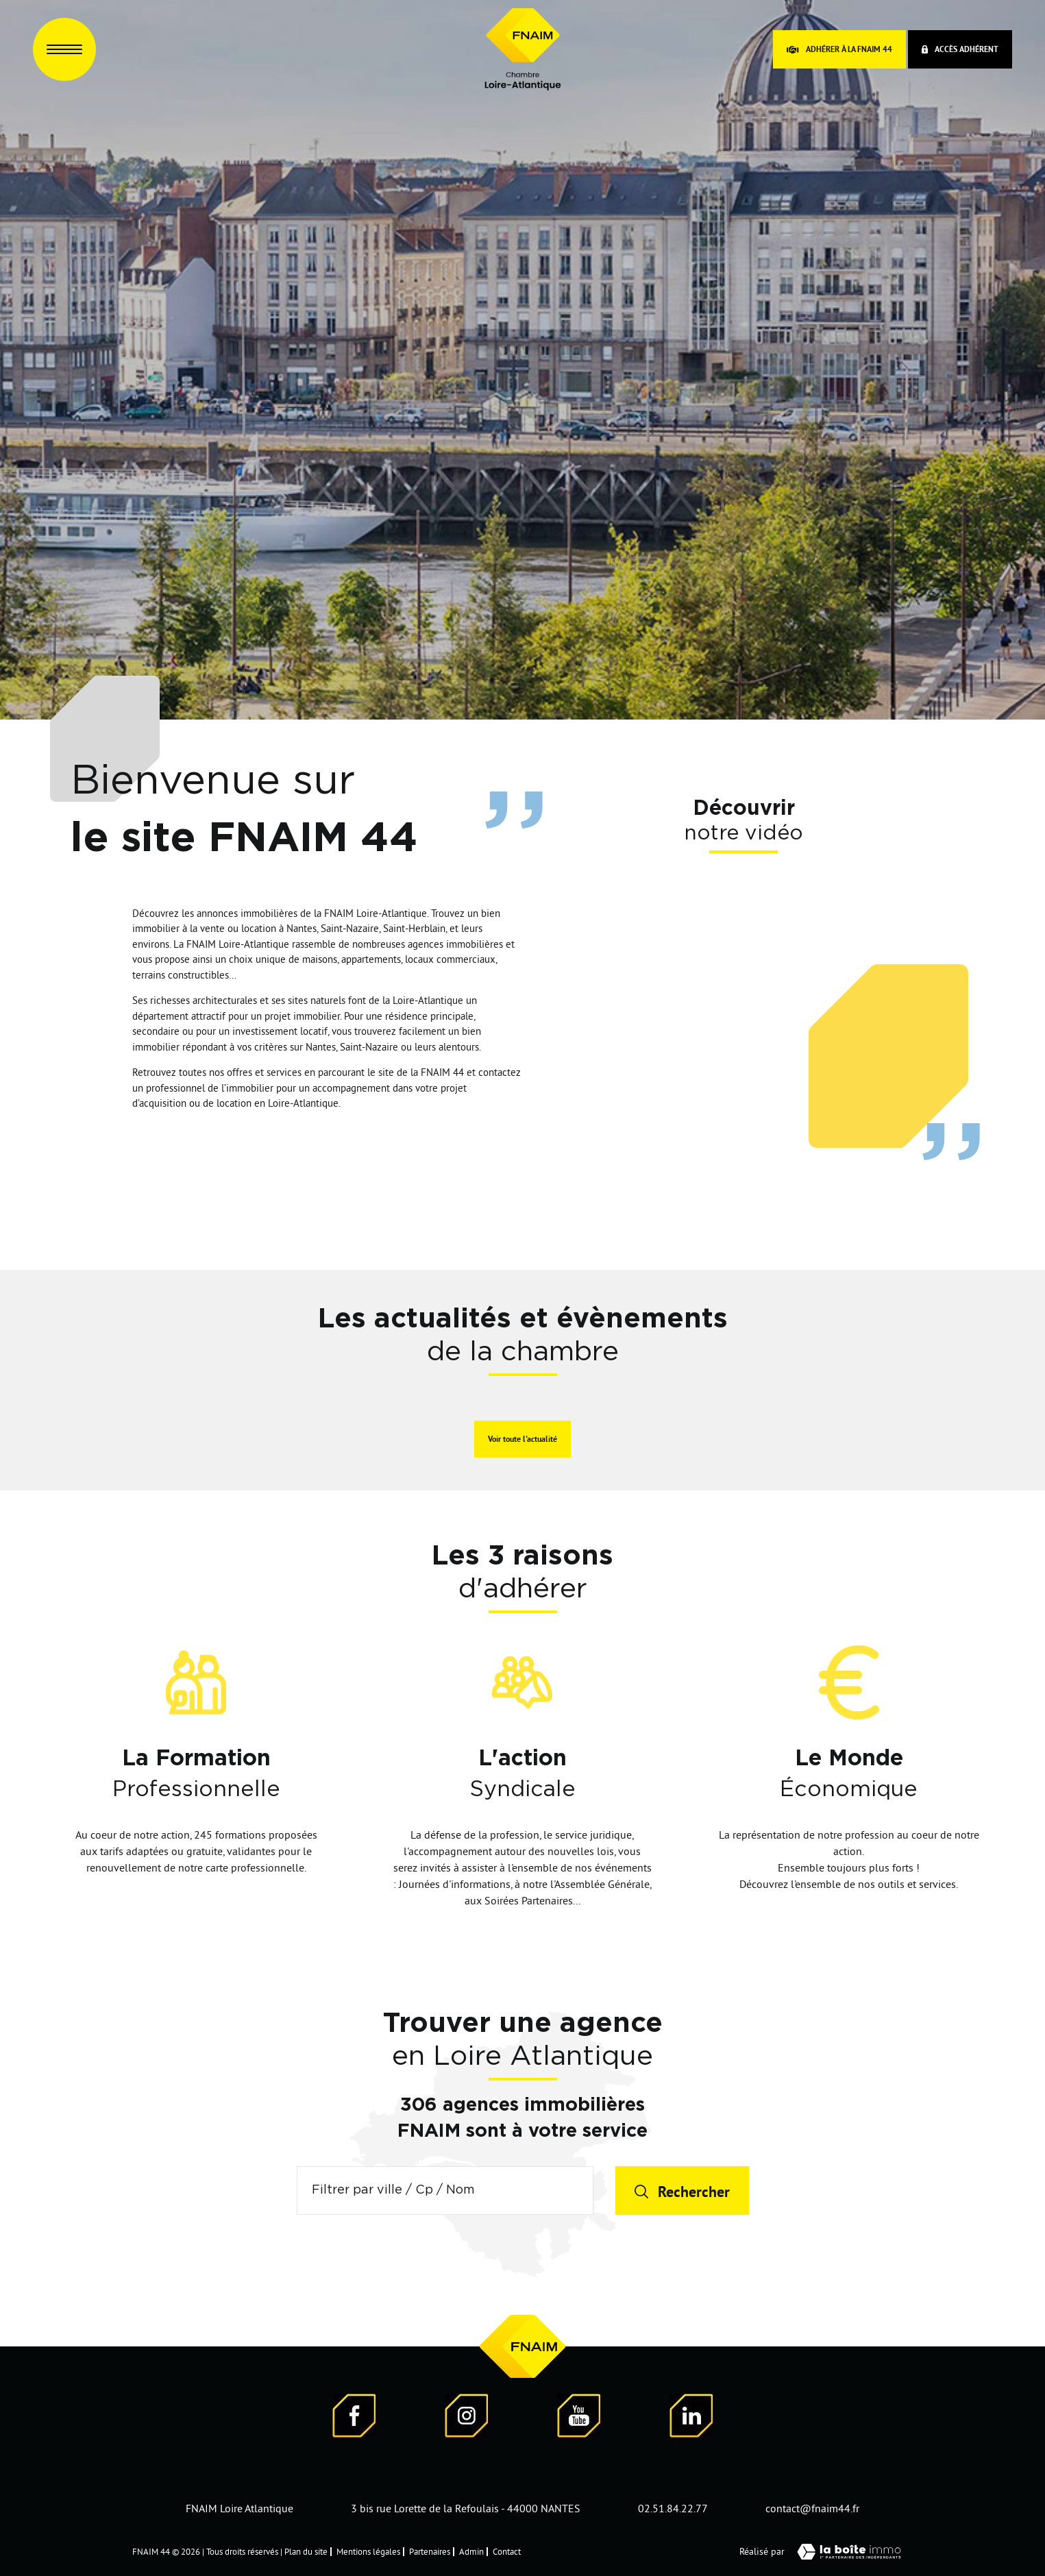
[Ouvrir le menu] (64, 49)
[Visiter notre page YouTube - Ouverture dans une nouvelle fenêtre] (579, 2418)
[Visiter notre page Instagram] (466, 2418)
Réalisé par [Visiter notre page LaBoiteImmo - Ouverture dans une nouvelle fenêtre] (826, 2552)
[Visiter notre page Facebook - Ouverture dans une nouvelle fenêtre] (354, 2418)
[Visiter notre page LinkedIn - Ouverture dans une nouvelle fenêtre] (691, 2418)
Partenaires (429, 2551)
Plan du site (306, 2551)
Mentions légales (368, 2551)
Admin (471, 2551)
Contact (507, 2551)
